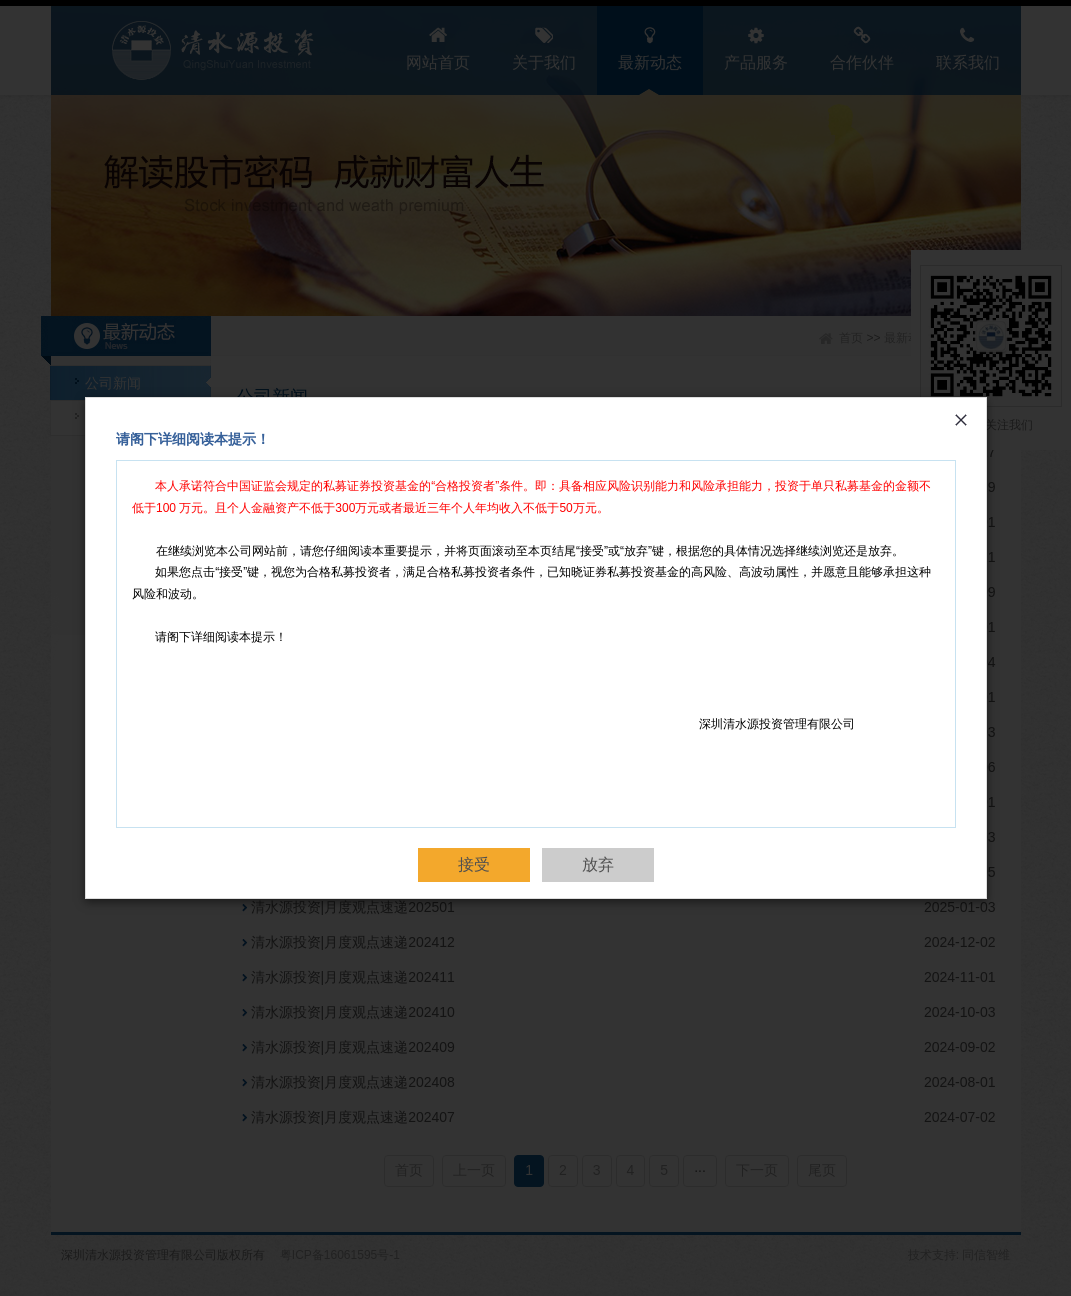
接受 (474, 864)
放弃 (598, 864)
